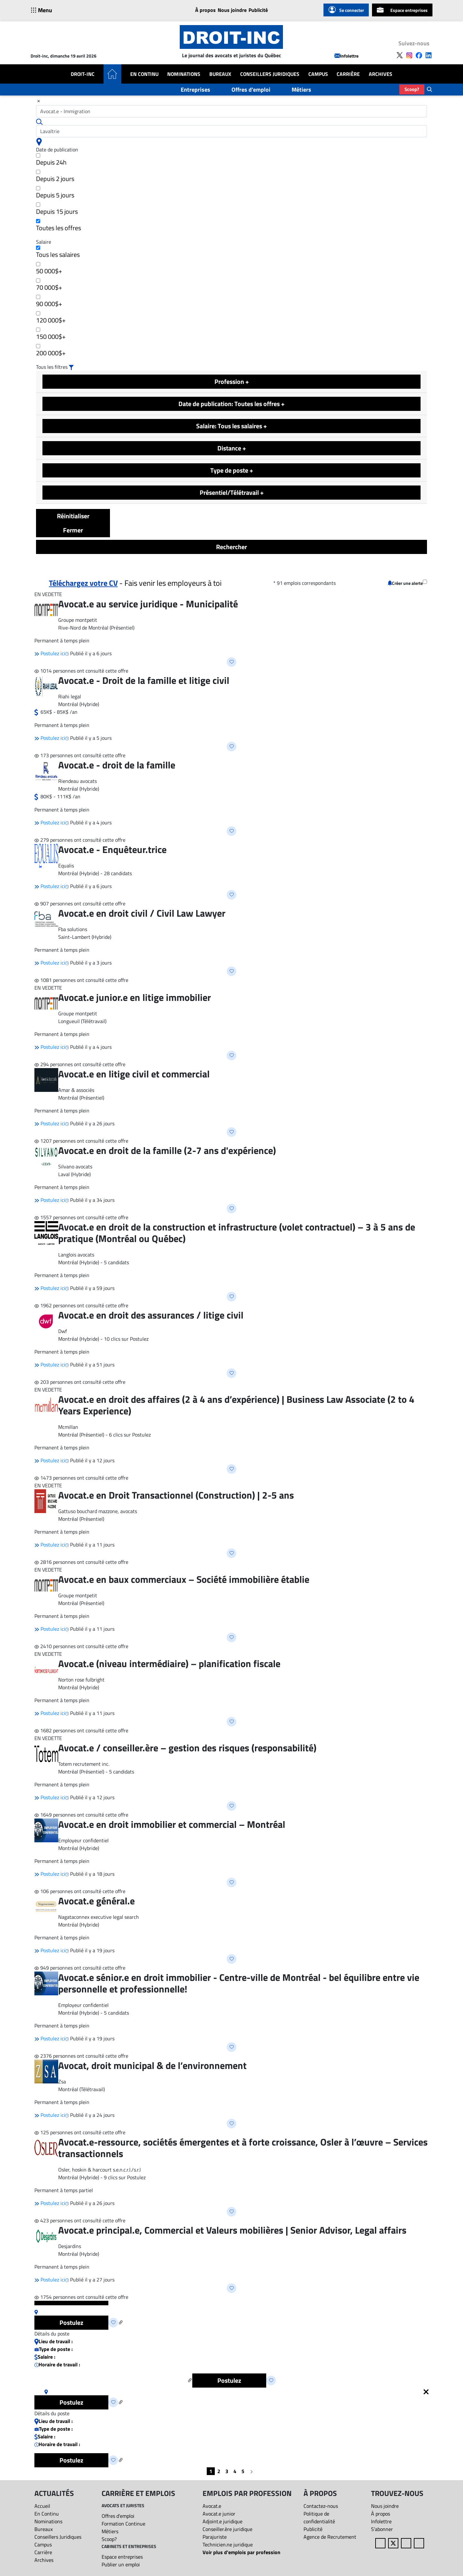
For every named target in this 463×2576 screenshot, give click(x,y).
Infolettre (346, 55)
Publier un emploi (121, 2564)
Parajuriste (215, 2537)
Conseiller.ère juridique (227, 2529)
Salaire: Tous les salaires (231, 426)
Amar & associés (76, 1090)
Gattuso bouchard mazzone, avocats (97, 1511)
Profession (231, 381)
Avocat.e (212, 2506)
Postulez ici (49, 653)
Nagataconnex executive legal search (98, 1917)
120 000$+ (51, 318)
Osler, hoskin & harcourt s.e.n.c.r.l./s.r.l (99, 2169)
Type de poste (231, 470)
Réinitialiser (73, 516)
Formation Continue (123, 2523)
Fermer (73, 530)
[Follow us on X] (400, 55)
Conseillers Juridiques (269, 74)
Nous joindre (232, 10)
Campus (318, 74)
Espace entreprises (402, 10)
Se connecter (346, 10)
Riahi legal (69, 696)
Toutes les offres (58, 226)
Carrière (348, 74)
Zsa (62, 2081)
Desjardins (69, 2246)
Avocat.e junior (219, 2513)
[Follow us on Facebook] (419, 55)
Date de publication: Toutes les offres (231, 404)
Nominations (183, 74)
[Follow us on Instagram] (409, 55)
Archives (380, 74)
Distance (231, 448)
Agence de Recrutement (330, 2537)
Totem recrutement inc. (83, 1764)
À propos (205, 10)
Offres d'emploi (251, 89)
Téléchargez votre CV (83, 583)
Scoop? (411, 89)
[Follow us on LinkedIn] (428, 55)
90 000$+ (49, 302)
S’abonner (382, 2529)
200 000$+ (51, 351)
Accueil (42, 2506)
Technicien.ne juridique (228, 2544)
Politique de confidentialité (319, 2517)
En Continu (144, 74)
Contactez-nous (321, 2506)
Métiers (301, 89)
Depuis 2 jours (55, 177)
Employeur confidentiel (83, 1840)
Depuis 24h (51, 160)
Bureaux (220, 74)
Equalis (66, 865)
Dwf (62, 1331)
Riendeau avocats (77, 781)
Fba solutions (72, 929)
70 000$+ (49, 285)
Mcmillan (68, 1427)
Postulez (71, 2322)
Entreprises (195, 89)
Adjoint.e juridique (222, 2521)
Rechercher (231, 547)
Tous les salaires (58, 252)
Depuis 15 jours (57, 209)
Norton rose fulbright (81, 1679)
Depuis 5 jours (55, 193)
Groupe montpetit (77, 620)
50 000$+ (49, 269)
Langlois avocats (76, 1254)
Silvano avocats (75, 1166)
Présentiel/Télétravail (232, 492)
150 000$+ (51, 334)
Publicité (258, 10)
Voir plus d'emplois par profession (241, 2552)
